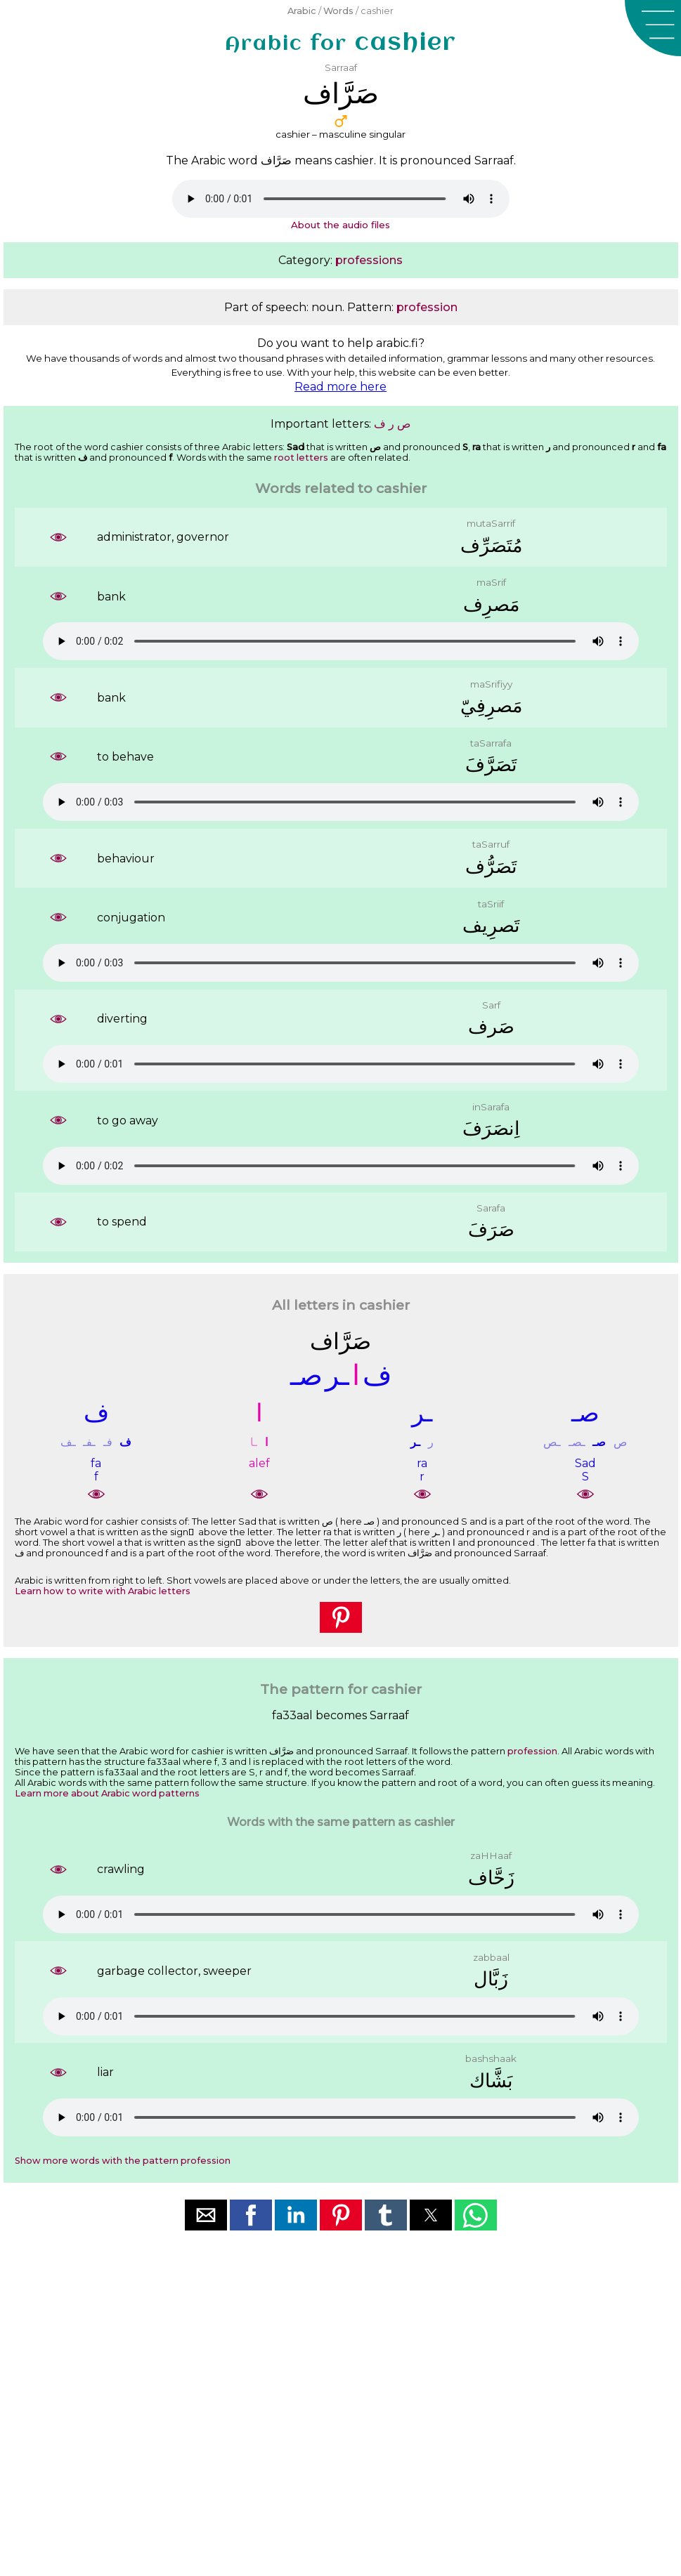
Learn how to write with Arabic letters (102, 1591)
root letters (301, 457)
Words (338, 11)
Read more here (340, 386)
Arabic (301, 11)
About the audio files (340, 224)
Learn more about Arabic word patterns (107, 1793)
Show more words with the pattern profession (123, 2160)
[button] (653, 28)
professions (369, 260)
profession (427, 307)
